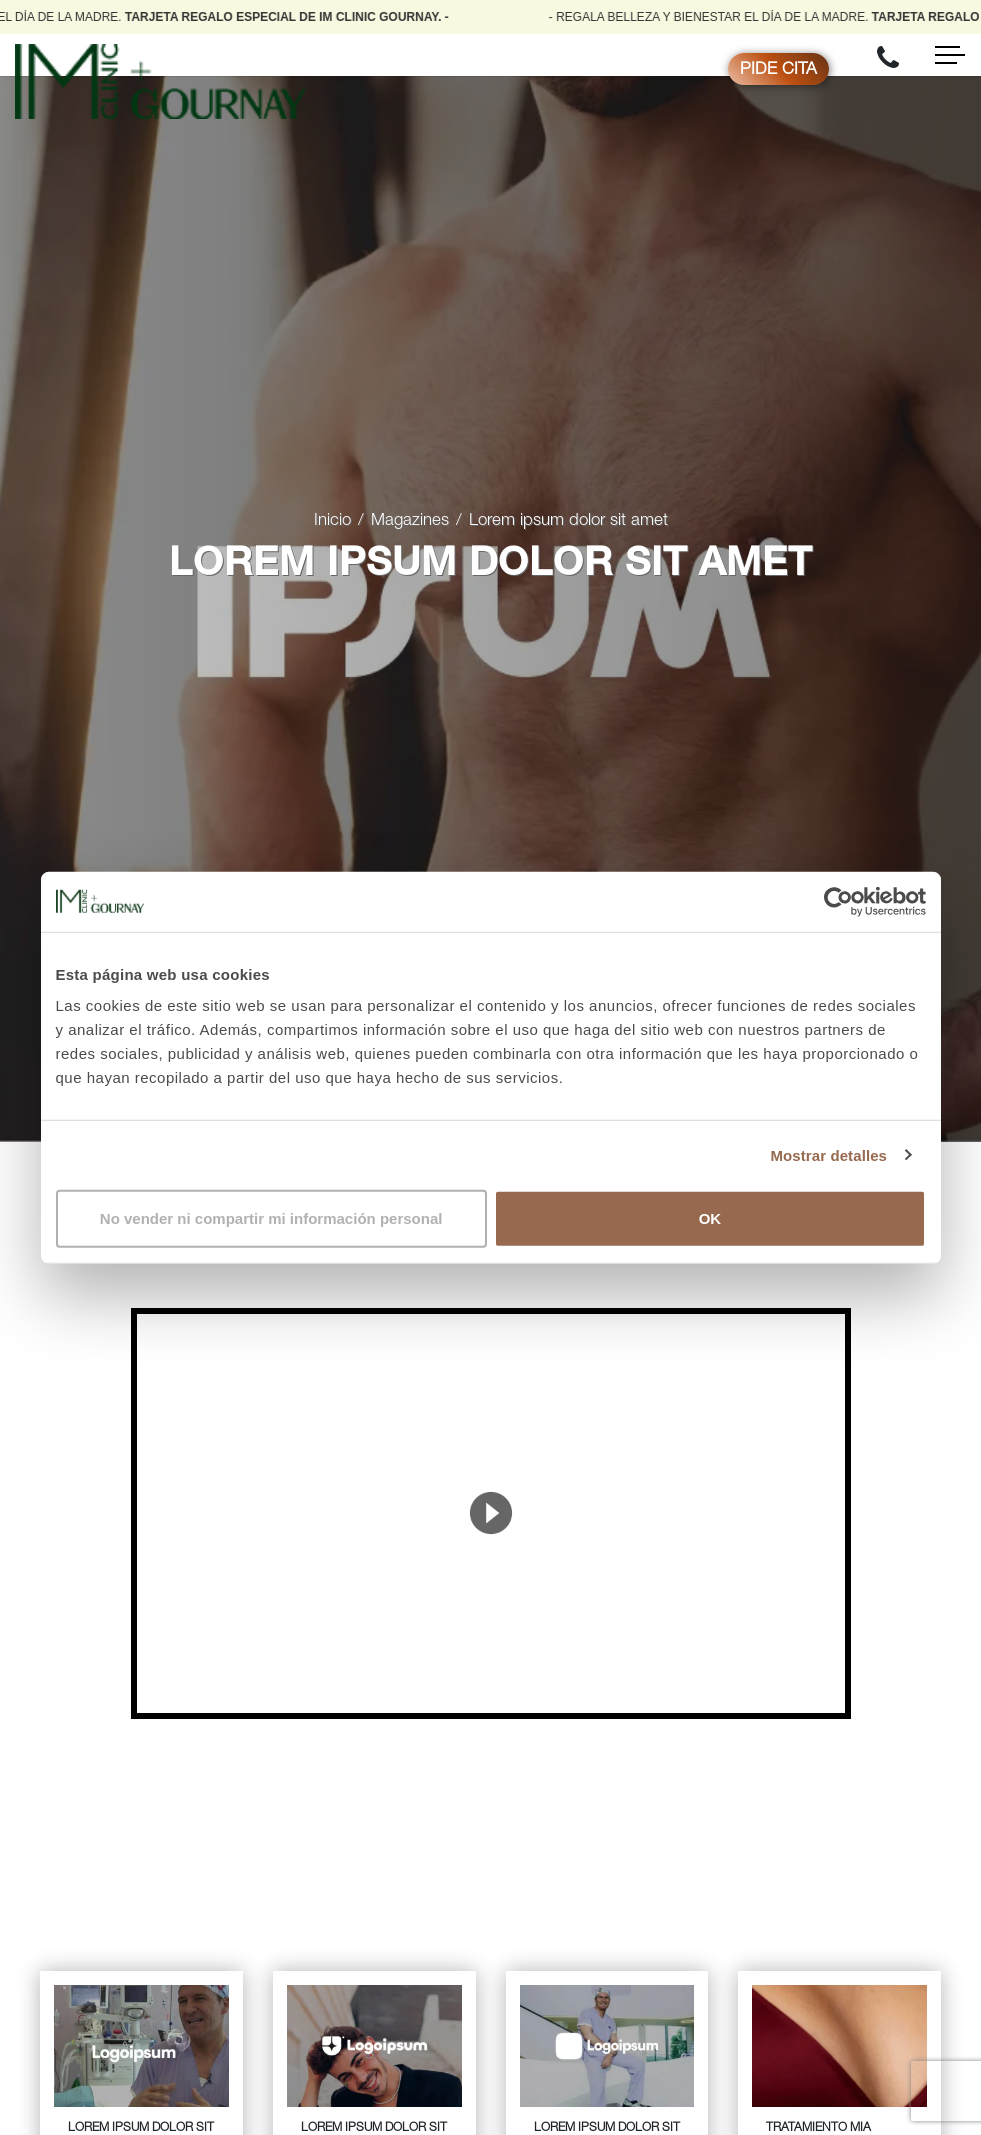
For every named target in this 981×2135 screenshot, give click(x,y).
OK (710, 1218)
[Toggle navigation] (950, 55)
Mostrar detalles (828, 1154)
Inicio (332, 521)
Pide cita (778, 70)
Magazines (410, 521)
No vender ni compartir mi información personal (271, 1218)
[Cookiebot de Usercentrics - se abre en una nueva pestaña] (838, 901)
